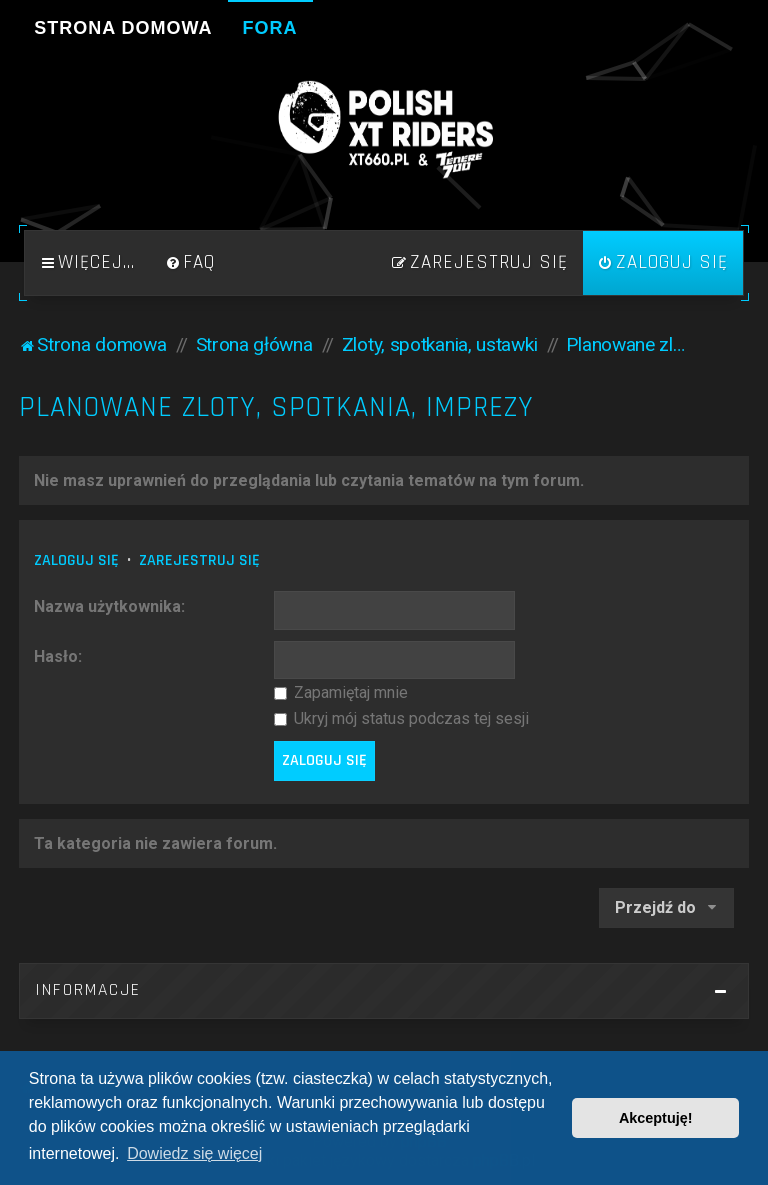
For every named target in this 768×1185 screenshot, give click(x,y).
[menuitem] (190, 263)
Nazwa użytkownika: (109, 606)
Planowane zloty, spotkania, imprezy (276, 407)
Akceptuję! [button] (656, 1118)
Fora (270, 28)
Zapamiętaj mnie (341, 692)
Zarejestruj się (199, 560)
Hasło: (58, 656)
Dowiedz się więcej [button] (194, 1153)
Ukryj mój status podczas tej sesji (401, 718)
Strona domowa (123, 28)
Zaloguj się (76, 560)
